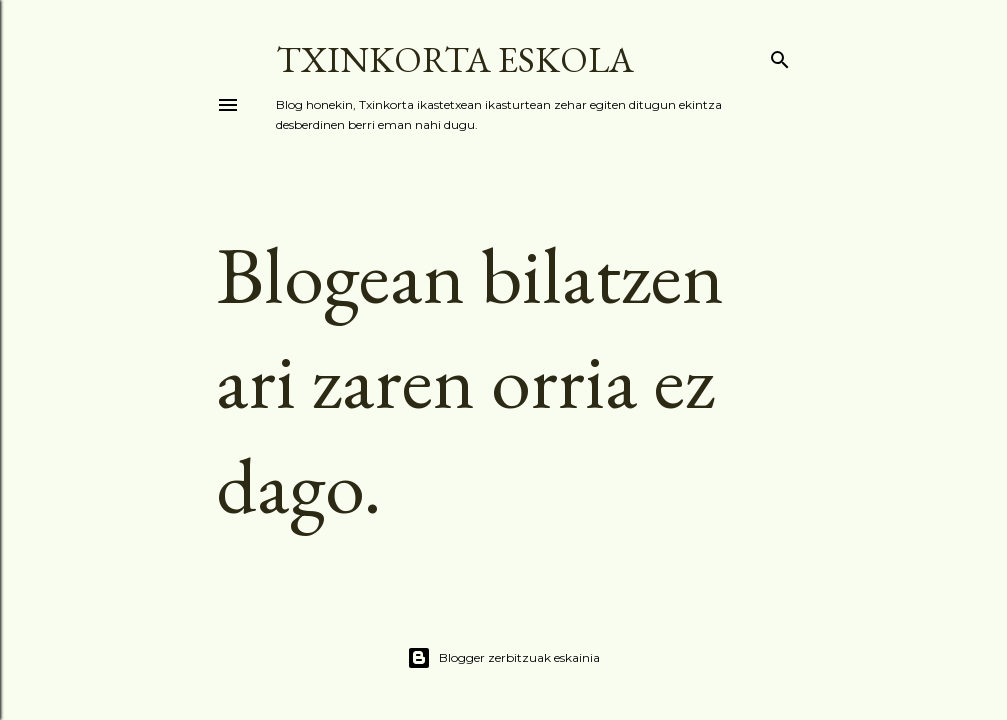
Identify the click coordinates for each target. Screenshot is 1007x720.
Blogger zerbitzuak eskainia (503, 658)
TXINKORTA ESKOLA (455, 59)
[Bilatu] (780, 56)
